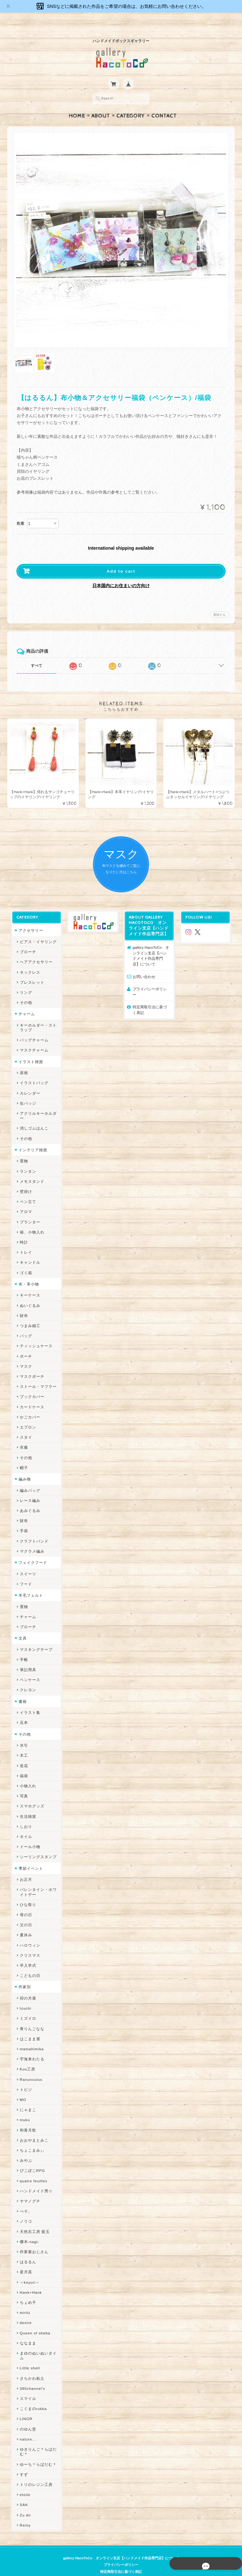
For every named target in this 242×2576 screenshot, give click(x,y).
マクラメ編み (31, 1539)
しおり (25, 1814)
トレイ (25, 1240)
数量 (20, 511)
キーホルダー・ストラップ (37, 1015)
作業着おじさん (33, 2240)
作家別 (23, 1975)
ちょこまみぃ (31, 2138)
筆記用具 (27, 1658)
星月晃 (25, 2260)
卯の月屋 (27, 1986)
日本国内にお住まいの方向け (121, 573)
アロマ (25, 1200)
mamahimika (31, 2037)
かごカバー (29, 1405)
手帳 (23, 1648)
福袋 (23, 1764)
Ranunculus (30, 2067)
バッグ (25, 1324)
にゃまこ (27, 2098)
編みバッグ (29, 1478)
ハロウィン (29, 1933)
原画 (23, 1061)
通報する (219, 602)
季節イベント (29, 1856)
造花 (23, 1754)
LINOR (25, 2407)
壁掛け (25, 1179)
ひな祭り (27, 1893)
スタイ (25, 1425)
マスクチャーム (33, 1038)
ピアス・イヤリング (37, 930)
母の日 (25, 1903)
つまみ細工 (29, 1314)
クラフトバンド (33, 1529)
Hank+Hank (30, 2280)
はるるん (27, 2250)
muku (24, 2108)
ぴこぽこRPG (31, 2159)
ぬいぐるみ (29, 1293)
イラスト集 (29, 1700)
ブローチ (27, 940)
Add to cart (121, 559)
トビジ (25, 2077)
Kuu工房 (26, 2057)
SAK (23, 2493)
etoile (24, 2483)
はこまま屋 (29, 2027)
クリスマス (29, 1943)
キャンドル (29, 1251)
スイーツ (27, 1562)
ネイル (25, 1825)
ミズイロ (27, 2006)
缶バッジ (27, 1091)
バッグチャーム (33, 1028)
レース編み (29, 1488)
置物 (23, 1149)
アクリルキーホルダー (37, 1103)
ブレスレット (31, 970)
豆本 (23, 1711)
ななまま (27, 2331)
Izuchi (24, 1996)
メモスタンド (31, 1169)
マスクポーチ (31, 1364)
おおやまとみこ (33, 2128)
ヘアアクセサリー (35, 950)
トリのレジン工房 (35, 2472)
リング (25, 980)
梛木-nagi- (28, 2230)
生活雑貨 (27, 1804)
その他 (25, 990)
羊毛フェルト (29, 1583)
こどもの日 (29, 1963)
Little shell (29, 2356)
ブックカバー (31, 1385)
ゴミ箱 (25, 1261)
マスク (25, 1354)
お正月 (25, 1867)
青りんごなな (31, 2017)
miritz (24, 2300)
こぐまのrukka (32, 2397)
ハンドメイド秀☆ (35, 2179)
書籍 (21, 1689)
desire (25, 2311)
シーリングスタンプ (37, 1845)
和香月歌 (27, 2118)
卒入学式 (27, 1953)
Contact (164, 103)
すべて (36, 653)
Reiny (24, 2513)
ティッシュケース (35, 1334)
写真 (23, 1784)
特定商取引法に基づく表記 (151, 992)
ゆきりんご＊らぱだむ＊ (37, 2439)
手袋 (23, 1519)
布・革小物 (27, 1272)
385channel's (31, 2376)
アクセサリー (29, 918)
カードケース (31, 1395)
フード (25, 1572)
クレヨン (27, 1678)
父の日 (25, 1913)
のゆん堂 (27, 2417)
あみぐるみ (29, 1499)
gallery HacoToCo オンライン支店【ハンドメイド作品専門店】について (151, 943)
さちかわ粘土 (31, 2366)
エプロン (27, 1415)
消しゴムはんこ (33, 1116)
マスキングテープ (35, 1637)
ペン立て (27, 1190)
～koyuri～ (28, 2270)
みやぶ (25, 2148)
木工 (23, 1744)
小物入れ (27, 1774)
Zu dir (24, 2503)
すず (23, 2462)
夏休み (25, 1923)
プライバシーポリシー (151, 977)
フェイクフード (31, 1550)
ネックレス (29, 960)
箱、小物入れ (31, 1220)
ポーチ (25, 1344)
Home (77, 103)
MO (22, 2088)
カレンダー (29, 1081)
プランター (29, 1210)
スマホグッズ (31, 1794)
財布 (23, 1304)
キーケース (29, 1283)
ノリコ (25, 2209)
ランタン (27, 1159)
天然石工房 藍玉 (34, 2220)
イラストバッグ (33, 1071)
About (100, 103)
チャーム (25, 1002)
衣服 (23, 1436)
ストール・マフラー (37, 1374)
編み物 (23, 1467)
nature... (27, 2427)
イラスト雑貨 (29, 1050)
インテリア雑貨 (31, 1138)
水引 (23, 1733)
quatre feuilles (32, 2169)
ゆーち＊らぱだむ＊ (37, 2452)
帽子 (23, 1456)
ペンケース (29, 1668)
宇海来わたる (31, 2047)
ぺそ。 (25, 2199)
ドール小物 (29, 1835)
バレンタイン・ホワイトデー (37, 1880)
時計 (23, 1230)
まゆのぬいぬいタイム (37, 2343)
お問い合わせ (144, 965)
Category (130, 103)
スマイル (27, 2386)
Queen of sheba (34, 2321)
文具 (21, 1626)
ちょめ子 (27, 2290)
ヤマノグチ (29, 2189)
